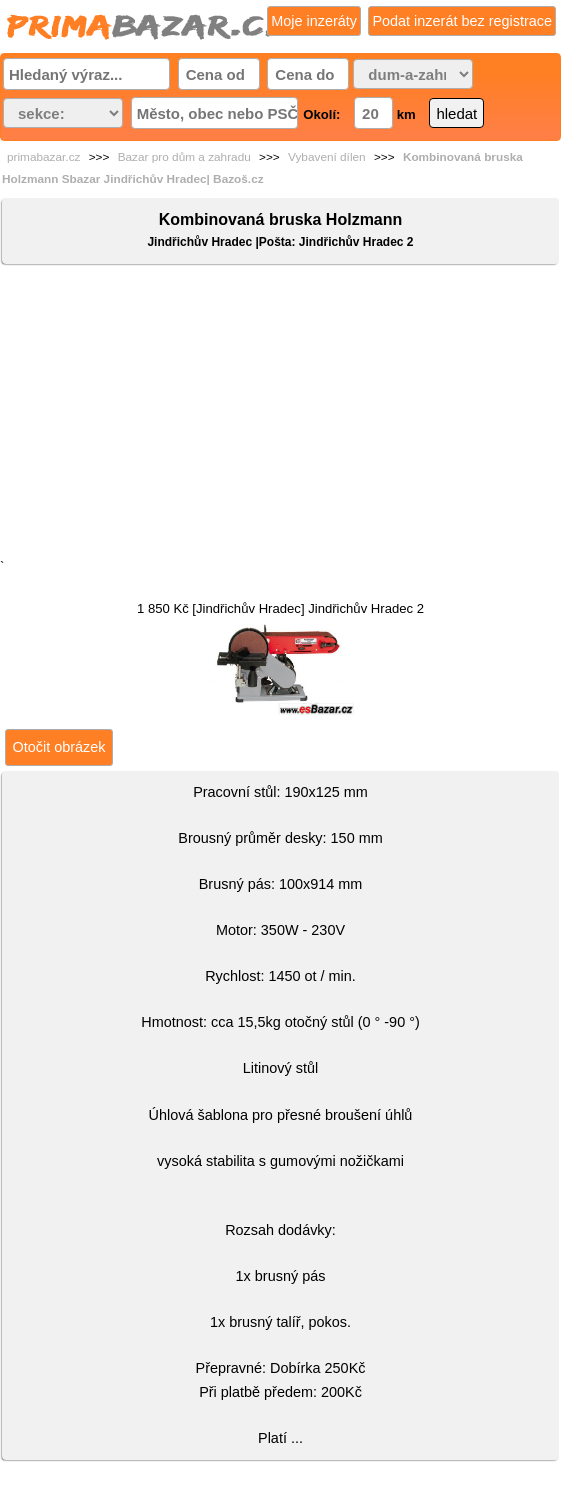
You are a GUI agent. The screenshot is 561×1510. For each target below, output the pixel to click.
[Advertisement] (280, 416)
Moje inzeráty (314, 21)
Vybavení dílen (327, 157)
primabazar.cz (43, 157)
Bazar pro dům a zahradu (184, 157)
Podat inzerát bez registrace (462, 21)
